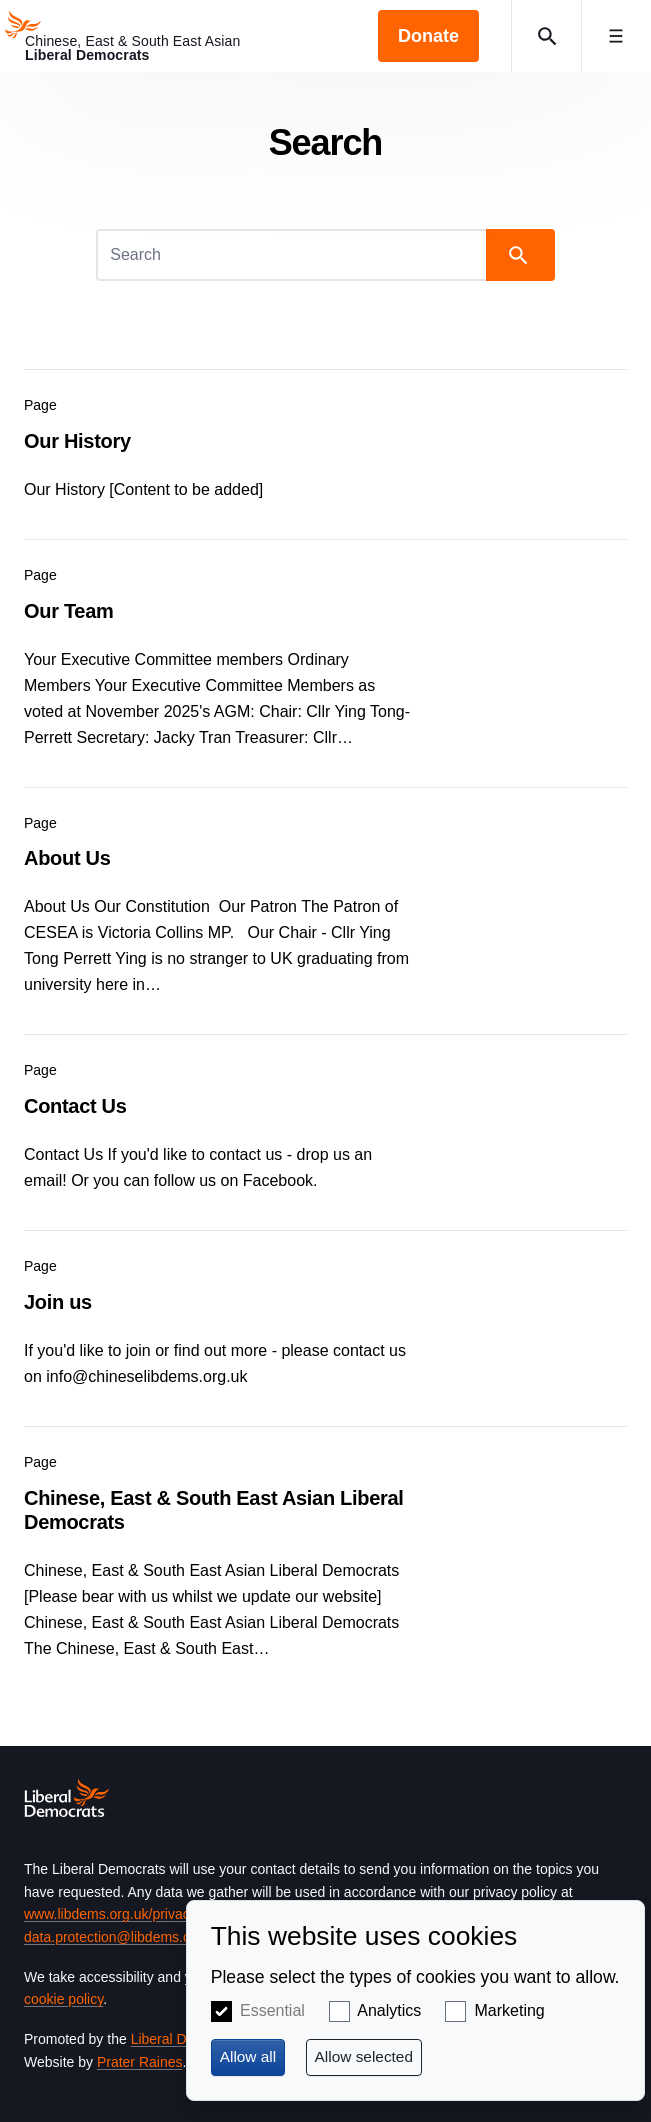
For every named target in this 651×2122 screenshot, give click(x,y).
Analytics (389, 2010)
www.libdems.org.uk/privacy (110, 1914)
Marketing (510, 2010)
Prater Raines (140, 2062)
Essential (272, 2010)
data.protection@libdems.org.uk (123, 1937)
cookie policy (63, 1999)
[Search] (293, 255)
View (325, 442)
